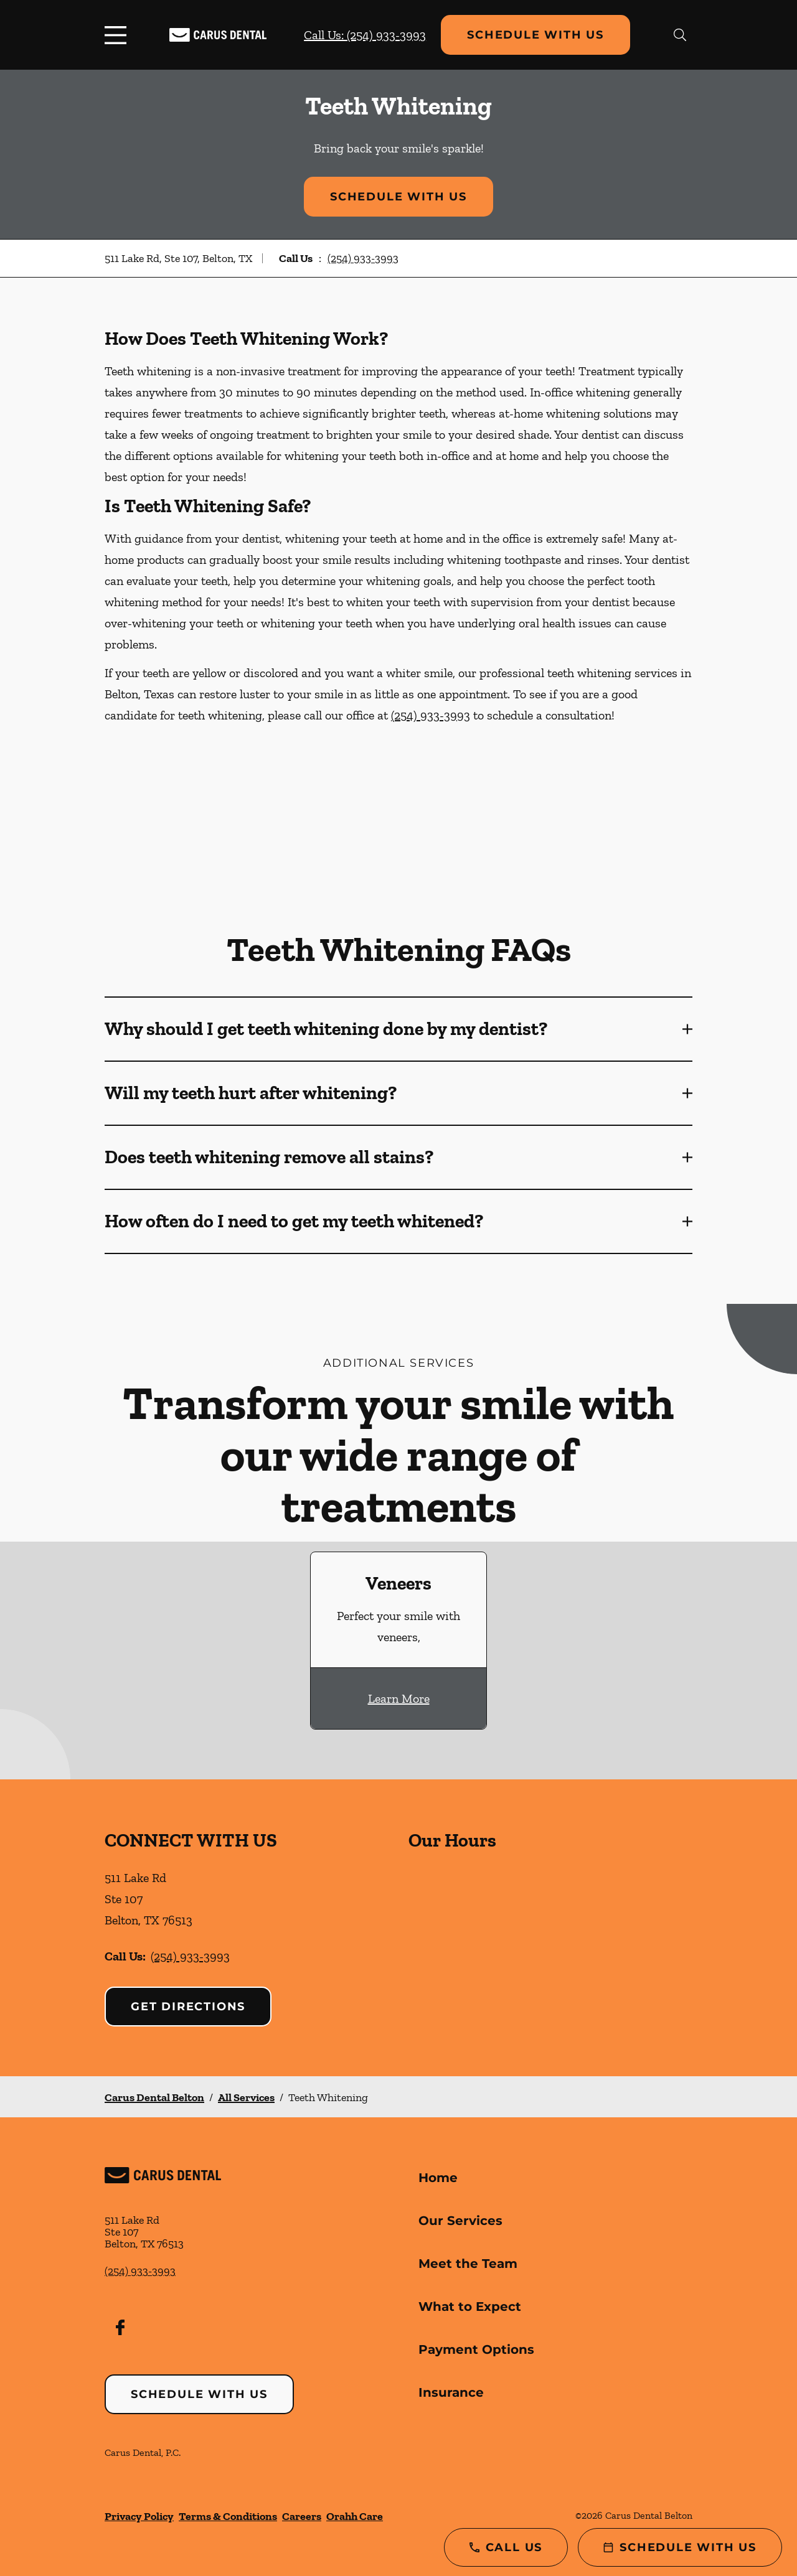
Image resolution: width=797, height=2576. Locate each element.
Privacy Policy (139, 2516)
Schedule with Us (535, 35)
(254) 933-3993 (363, 258)
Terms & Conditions (228, 2516)
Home (438, 2177)
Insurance (451, 2392)
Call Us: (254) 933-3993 (365, 34)
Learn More (399, 1698)
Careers (301, 2516)
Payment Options (476, 2349)
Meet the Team (467, 2263)
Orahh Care (354, 2516)
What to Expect (469, 2306)
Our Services (460, 2220)
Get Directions (188, 2006)
